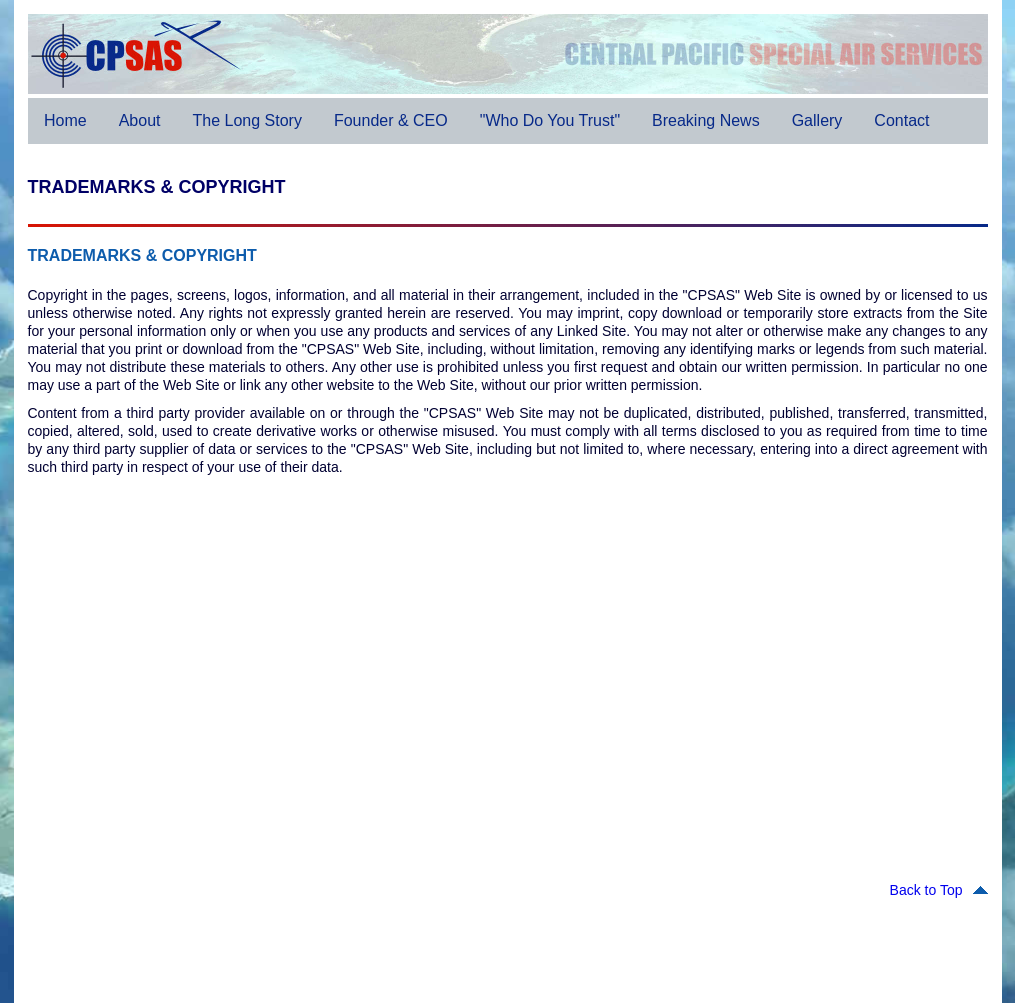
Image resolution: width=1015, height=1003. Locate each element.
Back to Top (939, 890)
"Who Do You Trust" (549, 120)
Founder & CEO (390, 120)
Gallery (816, 120)
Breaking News (706, 120)
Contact (901, 120)
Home (65, 120)
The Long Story (246, 120)
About (139, 120)
